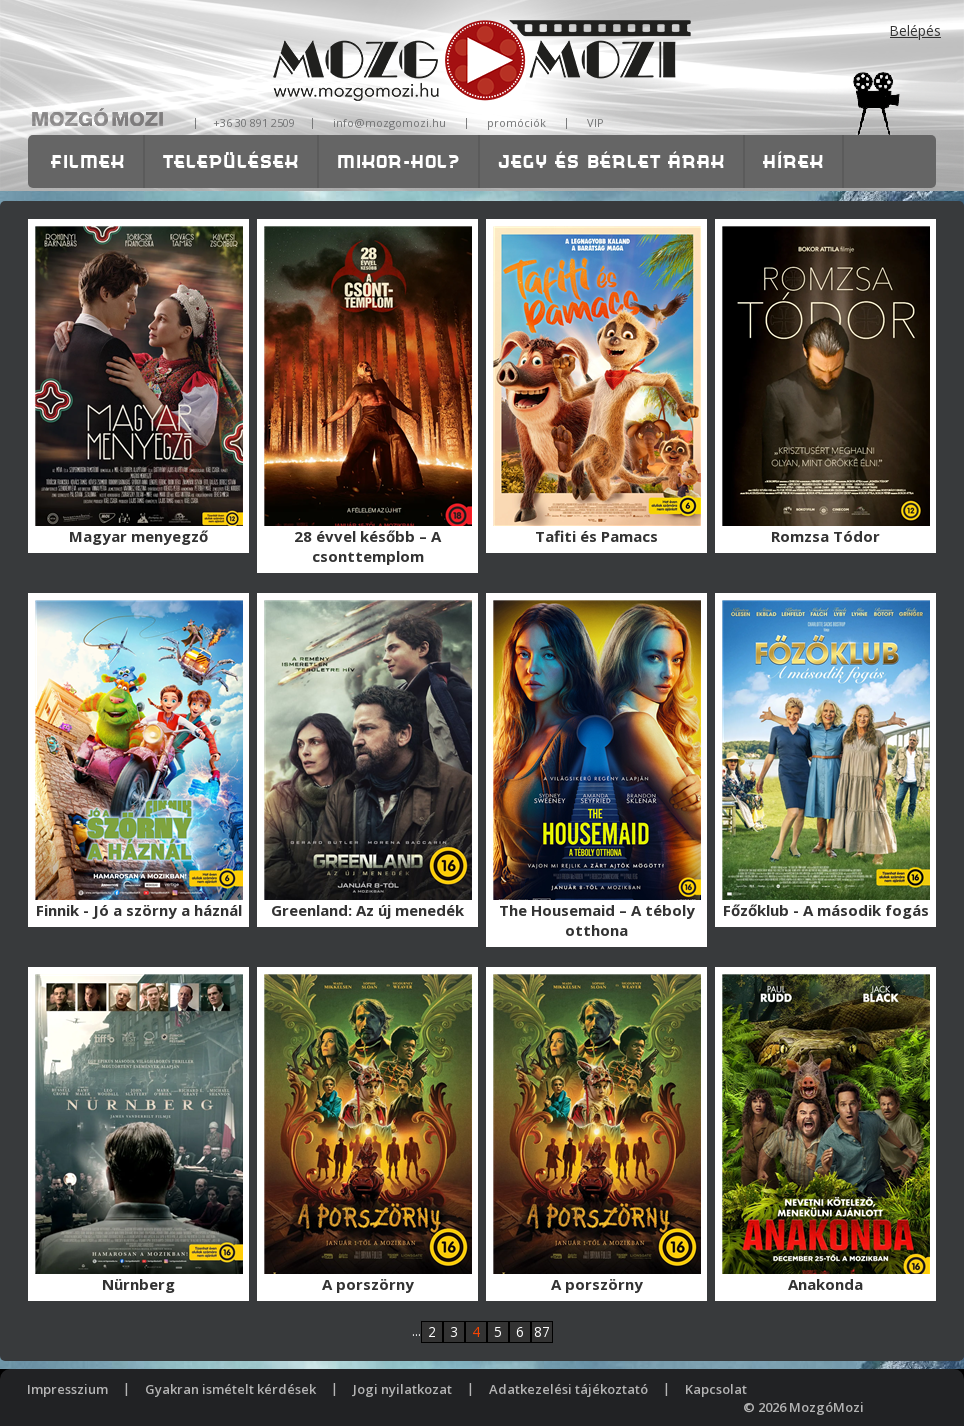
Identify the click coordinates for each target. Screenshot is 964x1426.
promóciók (516, 122)
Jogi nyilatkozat (402, 1389)
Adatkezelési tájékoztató (568, 1389)
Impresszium (67, 1389)
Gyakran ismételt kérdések (230, 1389)
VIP (595, 122)
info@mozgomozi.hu (389, 122)
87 (542, 1331)
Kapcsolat (716, 1389)
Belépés (915, 30)
